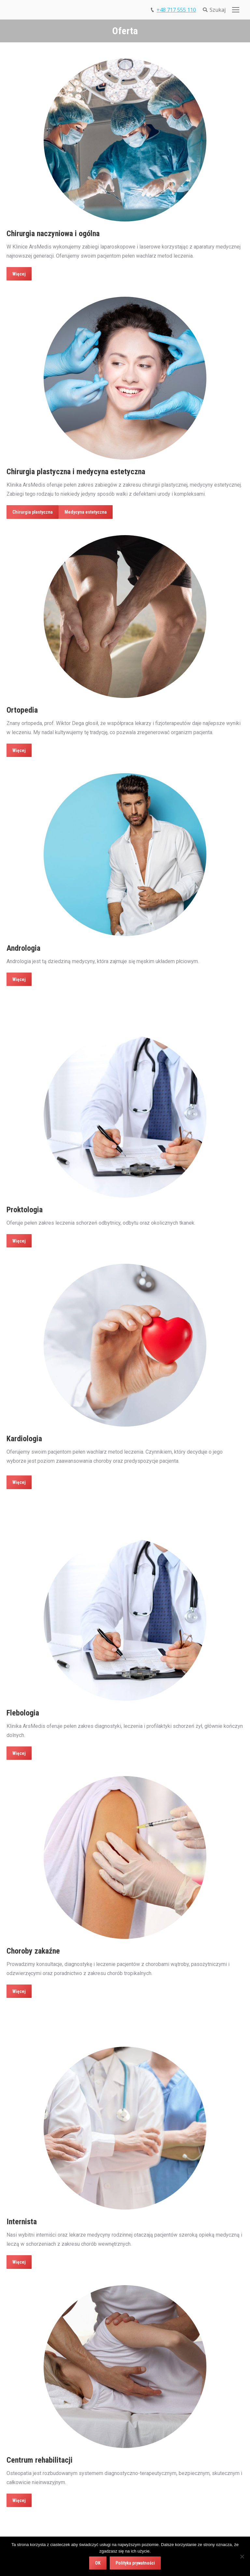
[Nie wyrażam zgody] (242, 2556)
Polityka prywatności (135, 2563)
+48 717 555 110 (176, 10)
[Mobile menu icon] (235, 9)
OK (98, 2563)
